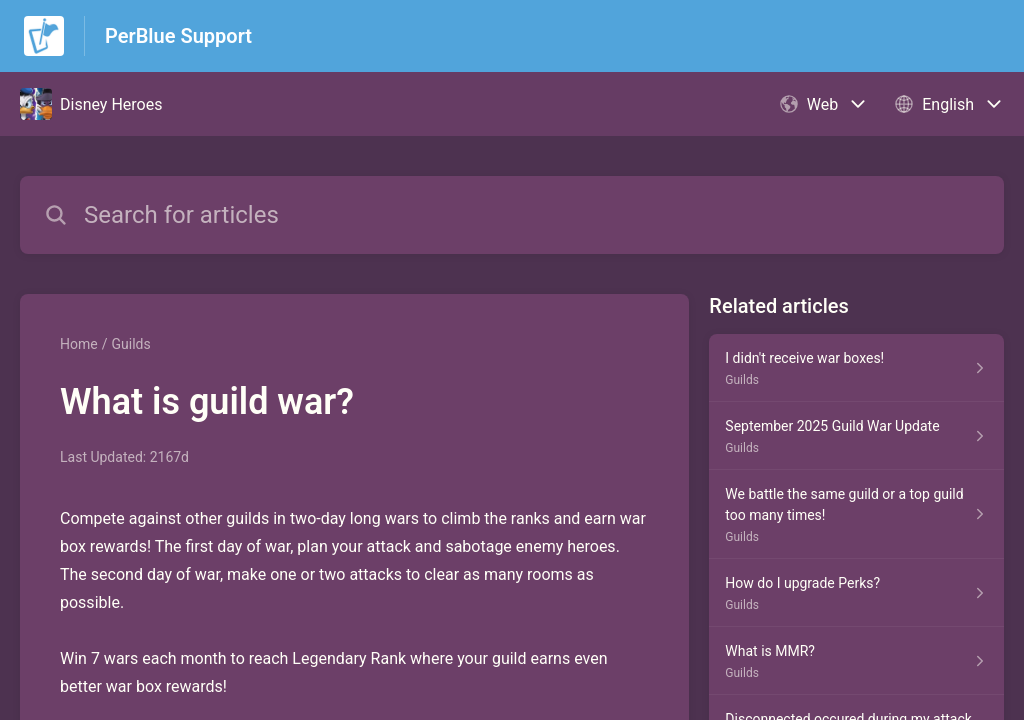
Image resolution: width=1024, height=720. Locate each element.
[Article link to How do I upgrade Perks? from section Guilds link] (856, 593)
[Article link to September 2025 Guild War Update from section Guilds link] (856, 436)
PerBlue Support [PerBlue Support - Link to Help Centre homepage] (178, 36)
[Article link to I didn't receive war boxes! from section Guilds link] (856, 368)
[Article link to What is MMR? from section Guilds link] (856, 661)
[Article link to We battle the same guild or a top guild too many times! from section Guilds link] (856, 514)
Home (79, 344)
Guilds (130, 344)
